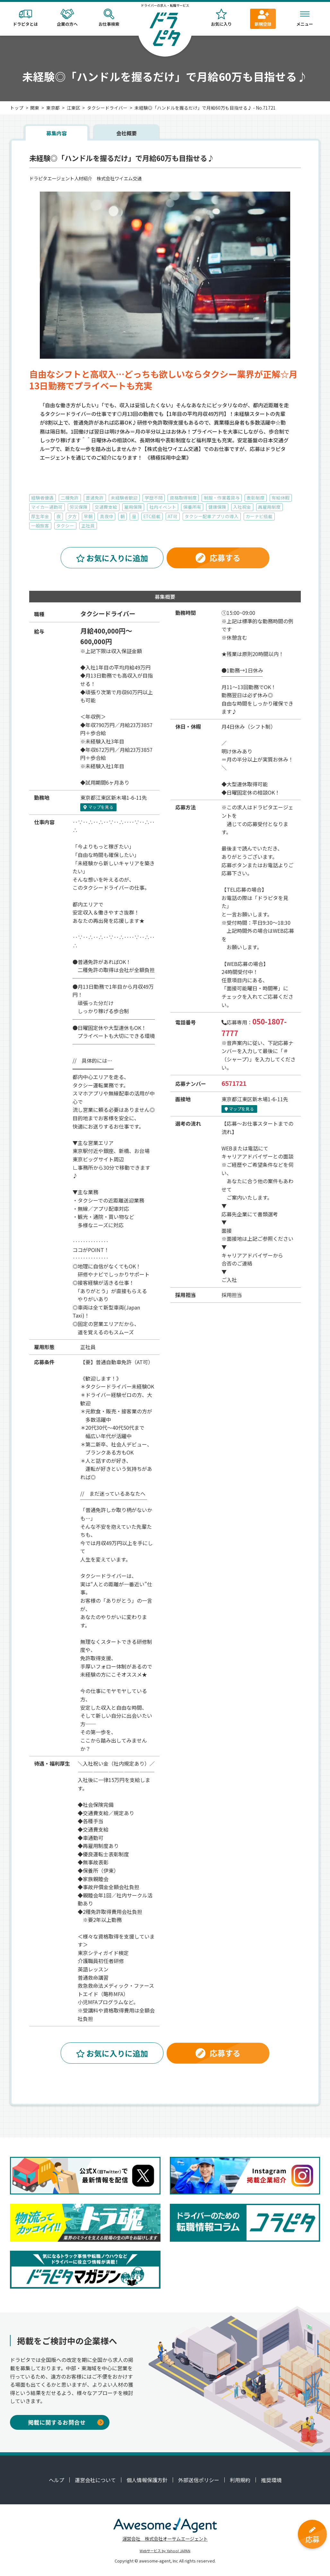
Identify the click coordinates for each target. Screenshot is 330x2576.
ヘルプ (56, 2480)
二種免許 (70, 497)
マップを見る (98, 807)
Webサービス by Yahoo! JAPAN (165, 2550)
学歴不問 (154, 497)
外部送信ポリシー (198, 2480)
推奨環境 (271, 2480)
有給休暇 (281, 497)
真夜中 (106, 516)
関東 (34, 107)
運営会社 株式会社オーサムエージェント (165, 2538)
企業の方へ (67, 18)
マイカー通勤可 (47, 507)
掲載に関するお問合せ (66, 2422)
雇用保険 (133, 507)
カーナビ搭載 (259, 516)
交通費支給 (106, 507)
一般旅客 (40, 525)
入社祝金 (242, 507)
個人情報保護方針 (147, 2480)
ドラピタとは (25, 18)
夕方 (72, 516)
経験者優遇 (42, 497)
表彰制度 (256, 497)
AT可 (173, 516)
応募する (217, 557)
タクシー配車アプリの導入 (212, 516)
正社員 (88, 525)
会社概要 (126, 133)
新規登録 (263, 18)
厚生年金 (40, 516)
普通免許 (95, 497)
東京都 (53, 107)
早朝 (88, 516)
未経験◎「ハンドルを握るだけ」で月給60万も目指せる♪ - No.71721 (205, 107)
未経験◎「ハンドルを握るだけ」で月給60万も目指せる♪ (121, 158)
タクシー (65, 525)
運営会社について (95, 2480)
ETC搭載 (152, 516)
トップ (16, 107)
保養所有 (192, 507)
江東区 (73, 107)
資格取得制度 (183, 497)
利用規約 (240, 2480)
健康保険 (217, 507)
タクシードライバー (107, 107)
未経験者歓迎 (124, 497)
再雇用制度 (269, 507)
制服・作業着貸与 (222, 497)
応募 (312, 2535)
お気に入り (221, 18)
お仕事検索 (109, 18)
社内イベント (162, 507)
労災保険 (79, 507)
